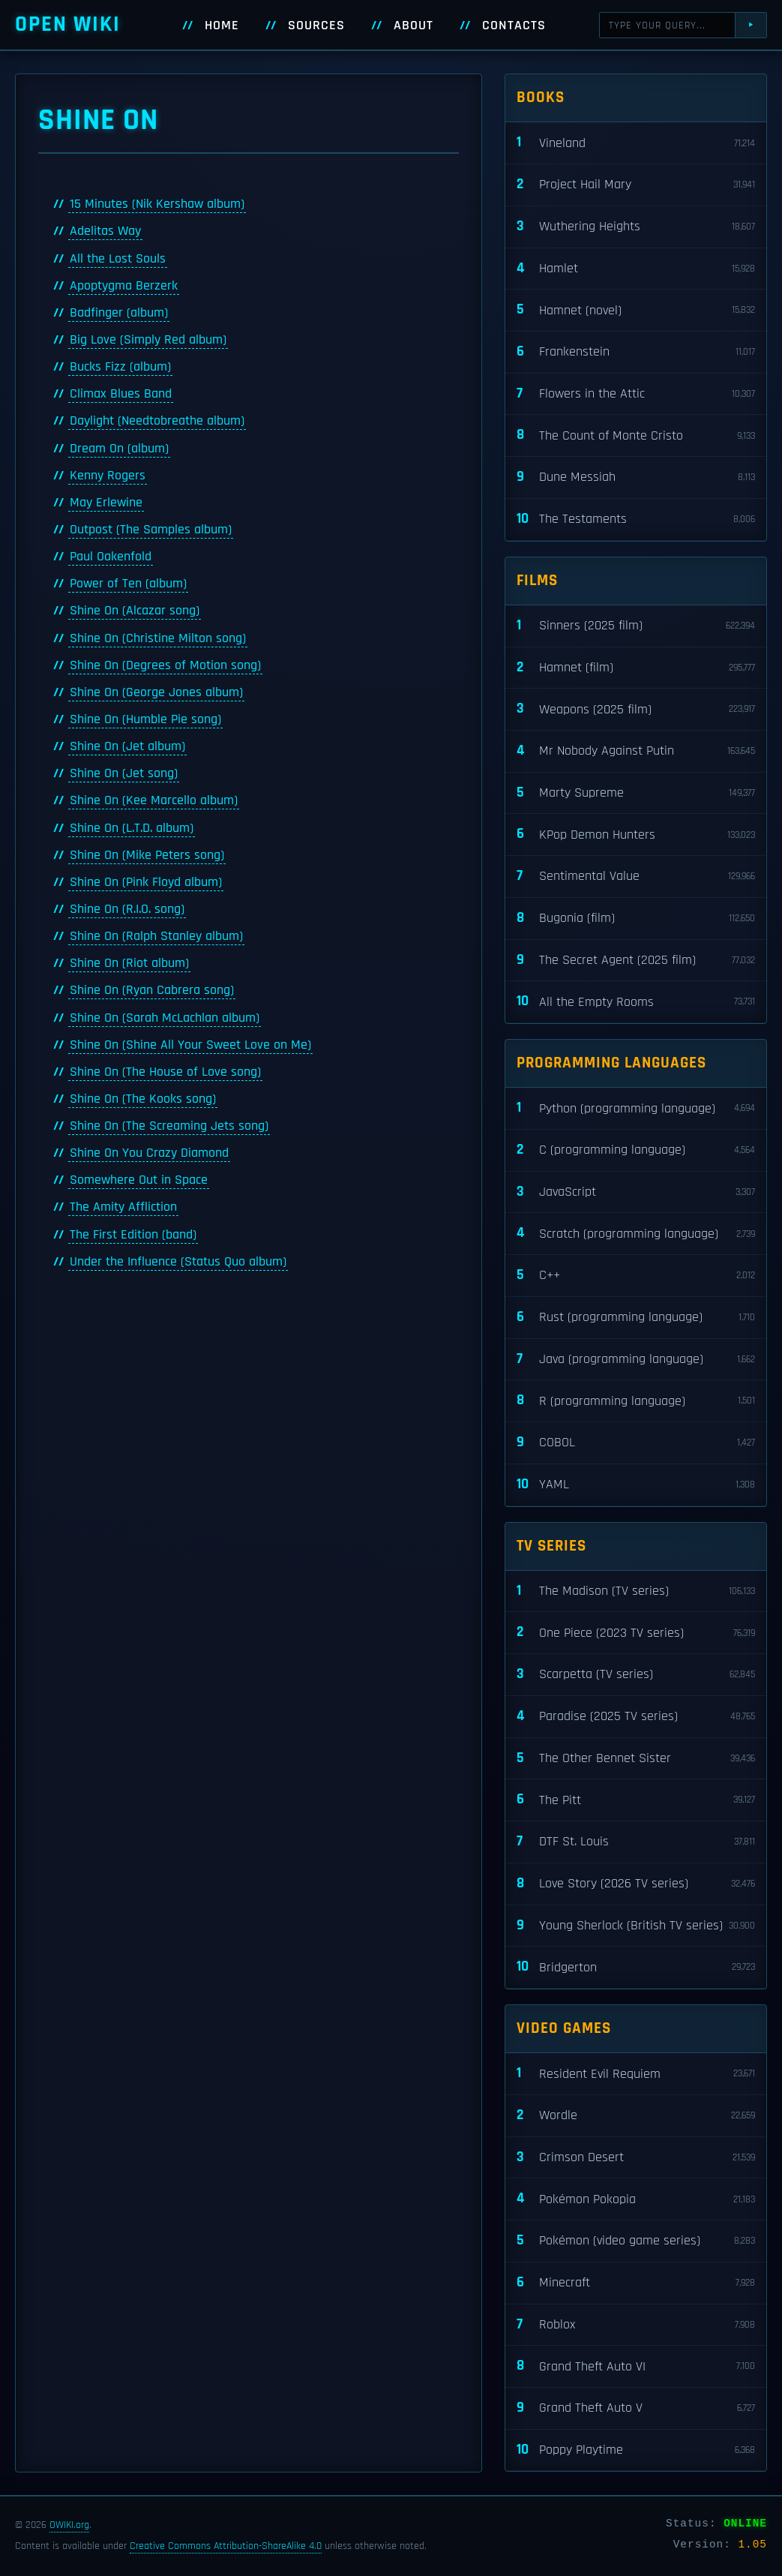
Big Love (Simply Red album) (148, 340)
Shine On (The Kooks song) (143, 1099)
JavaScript (636, 1192)
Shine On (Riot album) (129, 963)
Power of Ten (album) (128, 583)
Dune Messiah (636, 477)
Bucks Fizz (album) (120, 367)
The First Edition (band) (133, 1234)
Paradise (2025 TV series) (636, 1716)
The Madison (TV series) (636, 1591)
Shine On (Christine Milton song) (158, 638)
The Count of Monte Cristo (636, 435)
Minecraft (636, 2283)
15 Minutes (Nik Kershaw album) (157, 204)
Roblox (636, 2325)
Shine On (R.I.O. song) (127, 909)
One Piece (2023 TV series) (636, 1632)
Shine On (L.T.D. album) (131, 828)
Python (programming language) (636, 1108)
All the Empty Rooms (636, 1001)
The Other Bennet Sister (636, 1758)
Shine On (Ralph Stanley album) (156, 936)
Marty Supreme (636, 793)
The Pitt (636, 1800)
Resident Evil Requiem (636, 2073)
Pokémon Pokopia (636, 2199)
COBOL (636, 1443)
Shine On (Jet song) (124, 773)
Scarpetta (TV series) (636, 1674)
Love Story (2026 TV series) (636, 1884)
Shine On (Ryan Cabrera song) (152, 990)
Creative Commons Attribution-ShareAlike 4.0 (226, 2546)
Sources (316, 25)
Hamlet (636, 269)
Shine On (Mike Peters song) (147, 855)
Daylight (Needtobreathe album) (157, 421)
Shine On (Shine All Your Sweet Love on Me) (190, 1045)
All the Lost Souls (118, 259)
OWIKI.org (69, 2525)
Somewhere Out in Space (139, 1180)
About (413, 25)
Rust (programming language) (636, 1317)
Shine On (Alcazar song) (134, 610)
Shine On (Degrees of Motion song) (165, 665)
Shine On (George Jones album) (156, 692)
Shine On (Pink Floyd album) (146, 882)
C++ (636, 1275)
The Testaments (636, 519)
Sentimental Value (636, 876)
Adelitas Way (105, 231)
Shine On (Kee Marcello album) (154, 800)
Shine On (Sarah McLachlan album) (164, 1018)
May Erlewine (106, 502)
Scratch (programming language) (636, 1233)
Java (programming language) (636, 1359)
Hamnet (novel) (636, 310)
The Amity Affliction (123, 1207)
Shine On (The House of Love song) (165, 1072)
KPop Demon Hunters (636, 834)
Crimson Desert (636, 2157)
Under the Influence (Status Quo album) (178, 1261)
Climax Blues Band (121, 394)
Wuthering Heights (636, 227)
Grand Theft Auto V (636, 2408)
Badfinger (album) (119, 313)
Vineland (636, 143)
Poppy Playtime (636, 2450)
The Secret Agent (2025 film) (636, 960)
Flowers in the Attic (636, 394)
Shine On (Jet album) (127, 746)
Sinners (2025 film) (636, 626)
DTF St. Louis (636, 1842)
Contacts (514, 25)
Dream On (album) (119, 448)
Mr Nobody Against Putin (636, 751)
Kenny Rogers (107, 475)
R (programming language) (636, 1401)
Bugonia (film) (636, 918)
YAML (636, 1485)
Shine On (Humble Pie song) (145, 719)
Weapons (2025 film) (636, 709)
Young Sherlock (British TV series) (636, 1926)
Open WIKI (68, 24)
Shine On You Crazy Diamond (149, 1153)
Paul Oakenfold (110, 556)
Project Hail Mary (636, 185)
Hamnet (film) (636, 668)
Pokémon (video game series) (636, 2241)
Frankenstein (636, 352)
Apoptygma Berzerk (124, 286)
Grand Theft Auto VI (636, 2366)
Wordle (636, 2115)
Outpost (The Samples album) (151, 529)
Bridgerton (636, 1967)
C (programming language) (636, 1150)
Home (222, 25)
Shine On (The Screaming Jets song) (169, 1126)
